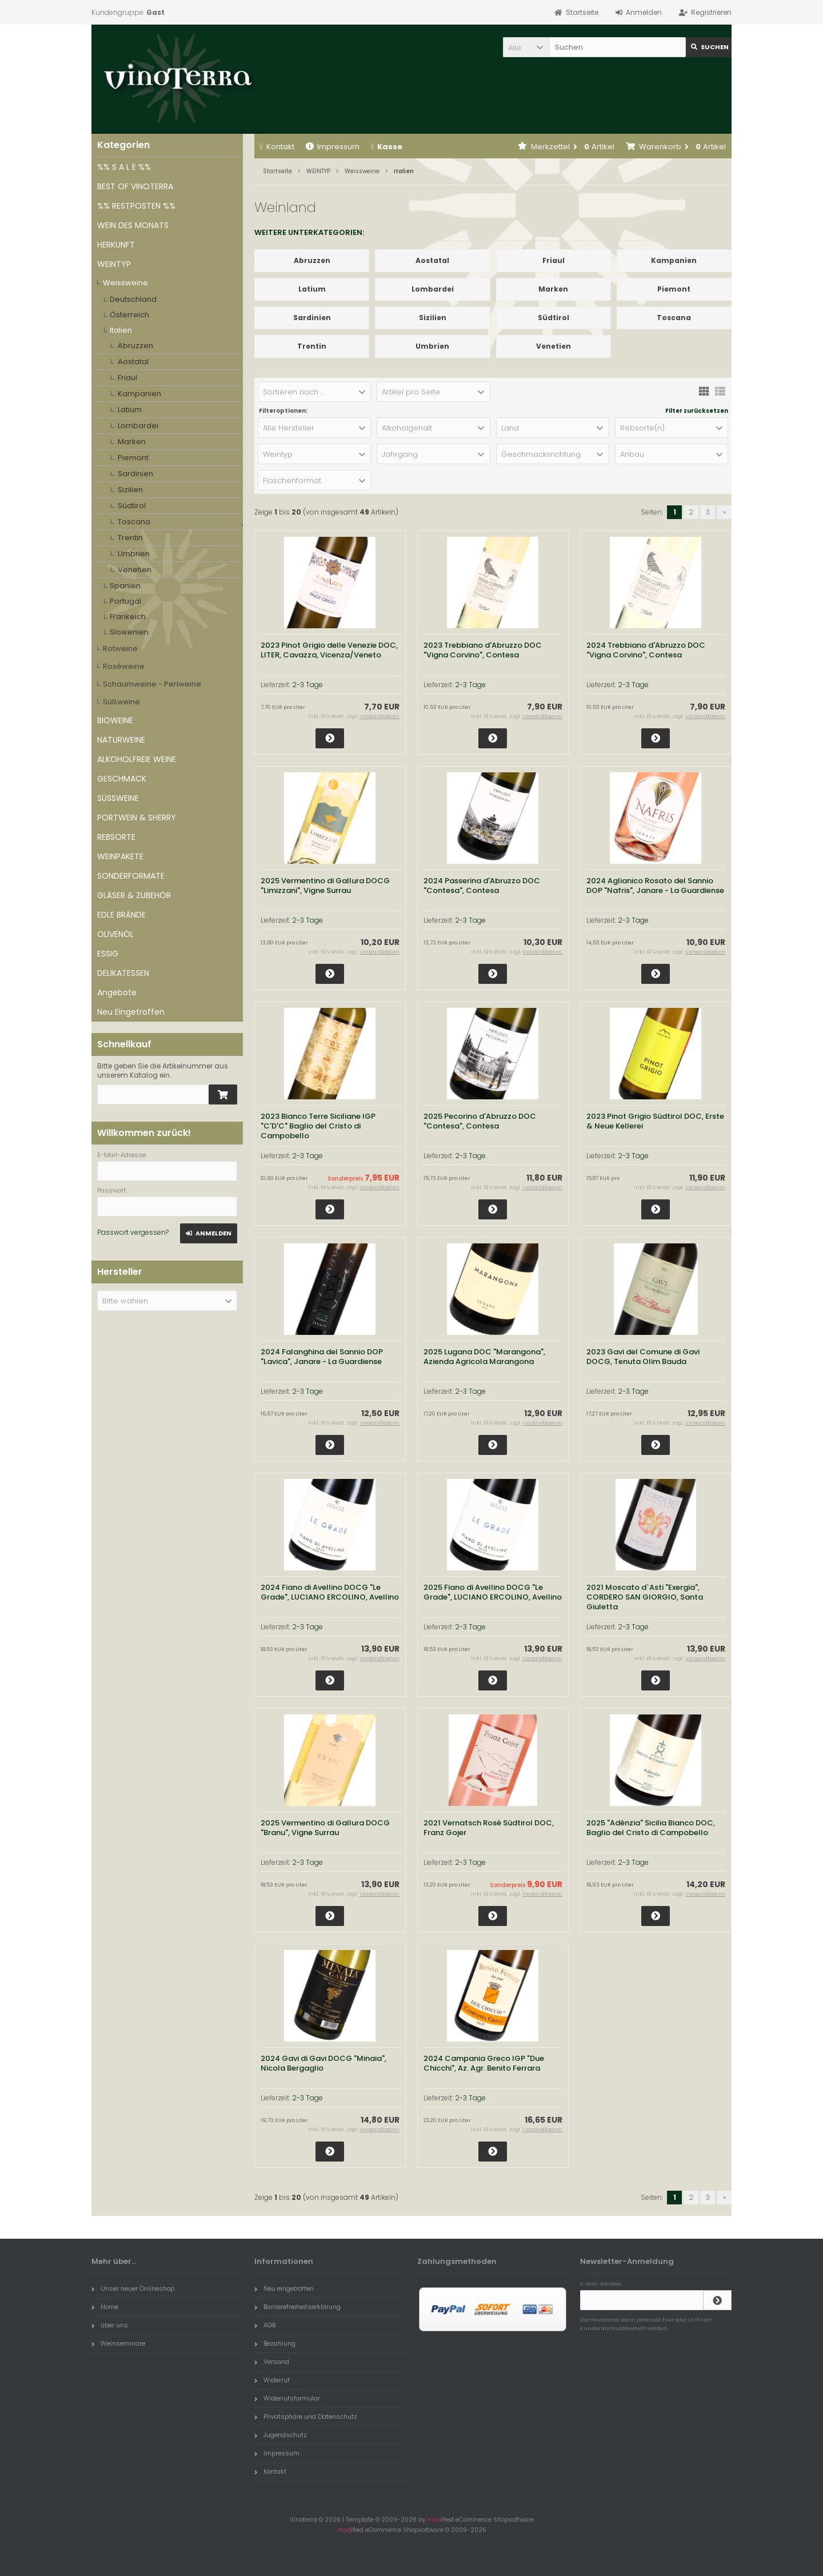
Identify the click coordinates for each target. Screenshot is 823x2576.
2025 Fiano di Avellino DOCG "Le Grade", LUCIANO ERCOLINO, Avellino (493, 1592)
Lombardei (138, 425)
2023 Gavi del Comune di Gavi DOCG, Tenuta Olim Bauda (643, 1356)
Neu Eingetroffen (131, 1012)
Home (104, 2306)
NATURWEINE (121, 739)
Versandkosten (379, 716)
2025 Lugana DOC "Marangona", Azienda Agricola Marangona (484, 1356)
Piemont (133, 457)
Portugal (125, 601)
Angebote (117, 992)
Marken (132, 441)
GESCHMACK (121, 778)
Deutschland (133, 299)
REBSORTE (116, 837)
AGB (264, 2325)
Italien (121, 330)
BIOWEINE (115, 720)
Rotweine (120, 648)
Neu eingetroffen (284, 2288)
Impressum (332, 146)
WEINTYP (114, 264)
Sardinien (135, 473)
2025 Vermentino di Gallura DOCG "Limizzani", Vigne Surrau (325, 885)
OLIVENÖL (115, 934)
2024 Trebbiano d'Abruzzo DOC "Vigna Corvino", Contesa (645, 650)
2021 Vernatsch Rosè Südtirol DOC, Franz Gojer (489, 1827)
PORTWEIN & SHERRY (136, 817)
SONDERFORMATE (131, 876)
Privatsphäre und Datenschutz (305, 2416)
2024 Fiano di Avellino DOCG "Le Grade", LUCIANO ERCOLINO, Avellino (330, 1592)
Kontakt (277, 146)
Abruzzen (135, 345)
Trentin (130, 537)
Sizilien (130, 489)
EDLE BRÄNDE (121, 914)
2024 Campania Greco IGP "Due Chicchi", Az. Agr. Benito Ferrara (484, 2063)
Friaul (127, 377)
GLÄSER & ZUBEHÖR (134, 895)
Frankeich (128, 616)
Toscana (134, 521)
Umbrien (134, 553)
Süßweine (121, 701)
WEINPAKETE (120, 856)
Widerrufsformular (287, 2398)
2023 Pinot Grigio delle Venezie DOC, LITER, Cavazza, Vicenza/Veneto (329, 650)
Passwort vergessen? (133, 1232)
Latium (130, 409)
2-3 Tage (307, 684)
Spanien (125, 585)
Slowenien (129, 632)
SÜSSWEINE (118, 798)
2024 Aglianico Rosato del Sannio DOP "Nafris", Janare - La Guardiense (655, 885)
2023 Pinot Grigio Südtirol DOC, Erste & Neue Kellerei (655, 1121)
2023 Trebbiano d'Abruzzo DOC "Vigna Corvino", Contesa (483, 650)
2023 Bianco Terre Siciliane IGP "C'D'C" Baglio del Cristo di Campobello (318, 1126)
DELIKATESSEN (123, 973)
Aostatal (133, 361)
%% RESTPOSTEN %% (136, 206)
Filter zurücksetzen (696, 411)
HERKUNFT (116, 244)
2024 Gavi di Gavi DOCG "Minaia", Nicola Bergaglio (323, 2063)
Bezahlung (274, 2343)
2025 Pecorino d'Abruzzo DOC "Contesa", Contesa (480, 1121)
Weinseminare (118, 2343)
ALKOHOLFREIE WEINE (136, 759)
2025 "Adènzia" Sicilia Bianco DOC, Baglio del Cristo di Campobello (650, 1827)
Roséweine (124, 666)
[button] (526, 47)
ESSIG (107, 953)
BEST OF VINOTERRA (135, 186)
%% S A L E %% (124, 167)
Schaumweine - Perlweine (152, 684)
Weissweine (125, 282)
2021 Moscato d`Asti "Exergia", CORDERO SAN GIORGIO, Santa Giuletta (644, 1597)
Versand (271, 2361)
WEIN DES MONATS (133, 225)
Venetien (134, 569)
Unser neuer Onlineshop (132, 2288)
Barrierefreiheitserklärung (297, 2306)
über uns (109, 2325)
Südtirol (132, 505)
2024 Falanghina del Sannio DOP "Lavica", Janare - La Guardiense (322, 1356)
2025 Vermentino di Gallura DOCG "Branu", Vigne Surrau (325, 1827)
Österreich (129, 314)
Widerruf (272, 2379)
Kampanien (139, 393)
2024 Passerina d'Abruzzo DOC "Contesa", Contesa (482, 885)
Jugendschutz (280, 2434)
